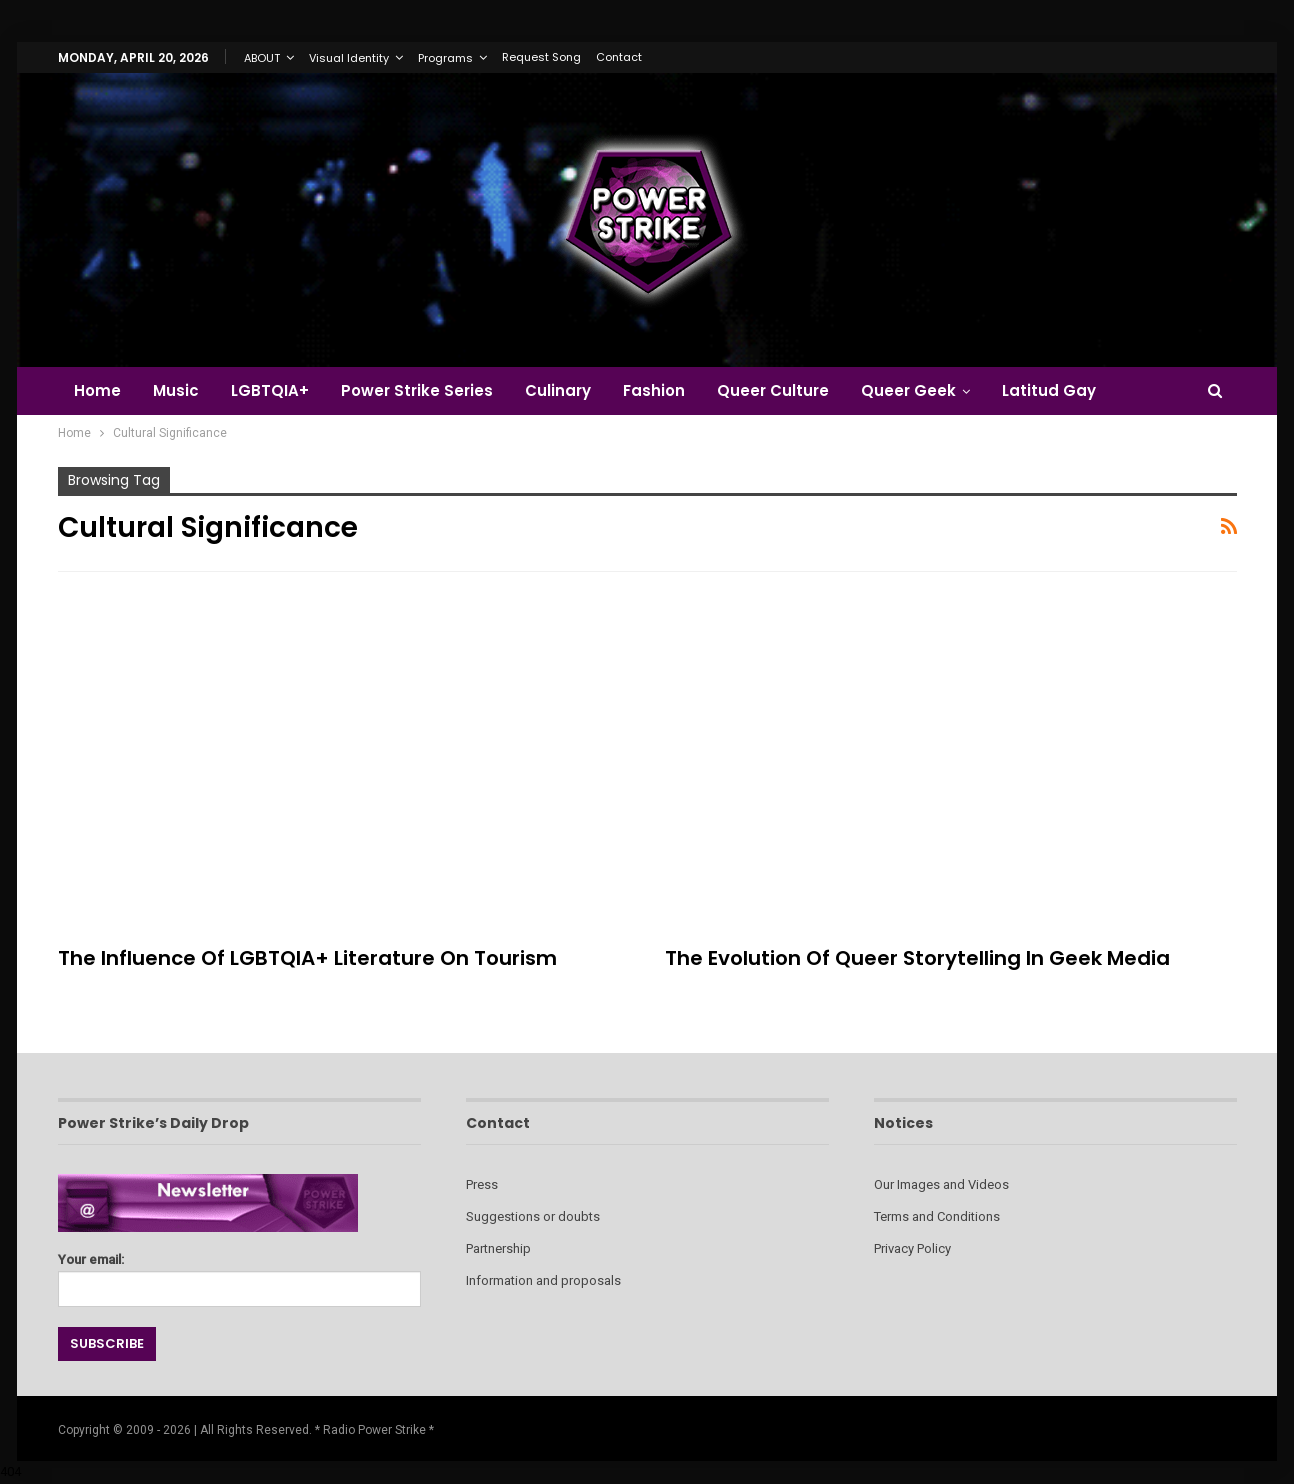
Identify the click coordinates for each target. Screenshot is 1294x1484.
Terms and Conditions (937, 1216)
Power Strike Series (426, 390)
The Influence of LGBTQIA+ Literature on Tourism (307, 958)
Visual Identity (349, 58)
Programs (445, 58)
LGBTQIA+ (276, 390)
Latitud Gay (1073, 390)
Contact (619, 57)
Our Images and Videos (941, 1184)
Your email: (239, 1274)
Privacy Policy (912, 1248)
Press (482, 1184)
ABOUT (262, 58)
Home (97, 390)
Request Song (541, 57)
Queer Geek (929, 390)
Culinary (570, 390)
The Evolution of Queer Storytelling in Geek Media (917, 958)
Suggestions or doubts (533, 1216)
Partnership (498, 1248)
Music (179, 390)
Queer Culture (791, 390)
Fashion (669, 390)
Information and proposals (543, 1280)
